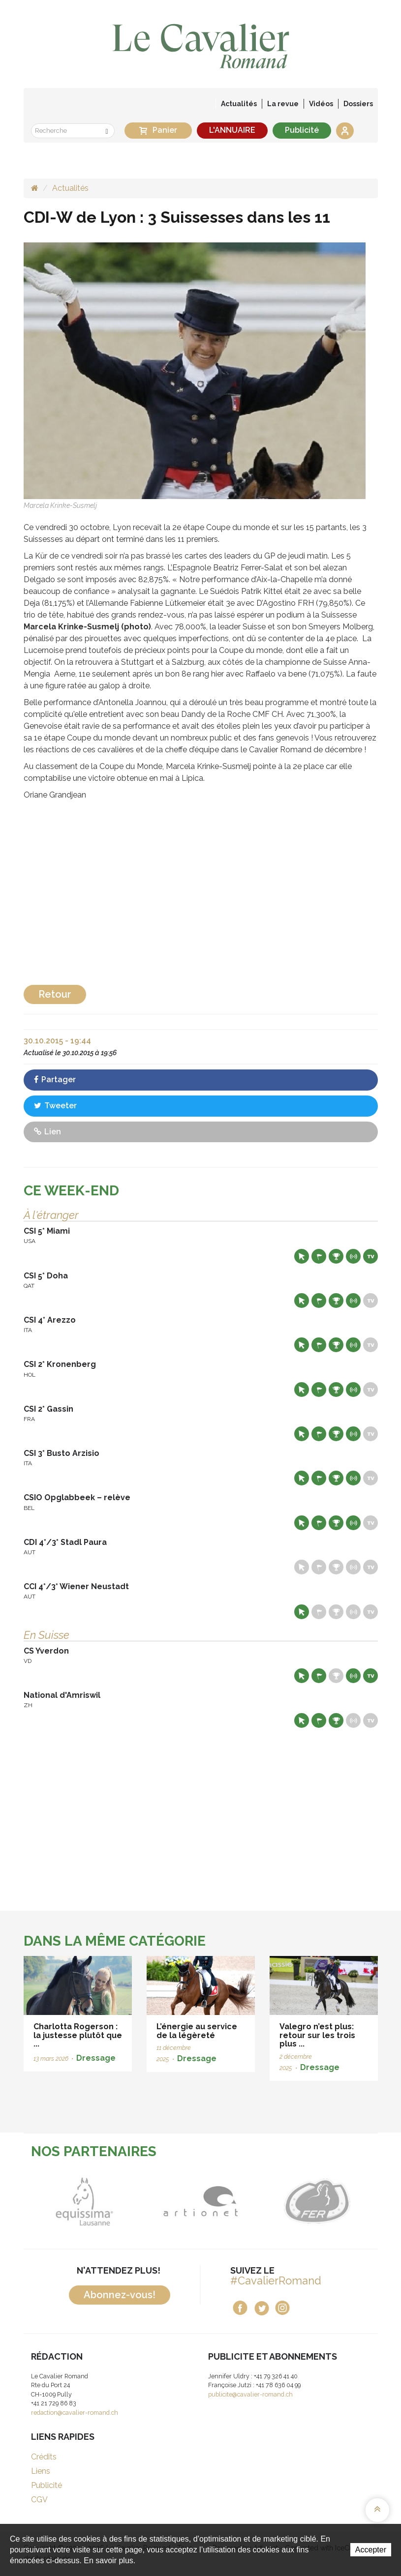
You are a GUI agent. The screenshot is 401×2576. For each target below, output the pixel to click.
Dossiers (358, 104)
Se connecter (345, 131)
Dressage (96, 2058)
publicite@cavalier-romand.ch (250, 2394)
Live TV (370, 1256)
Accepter (370, 2550)
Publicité (302, 130)
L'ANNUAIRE (232, 130)
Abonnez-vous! (119, 2295)
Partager (55, 1079)
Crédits (44, 2456)
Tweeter (55, 1105)
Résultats (336, 1256)
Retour (54, 994)
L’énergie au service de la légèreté (196, 2031)
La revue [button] (283, 104)
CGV (39, 2499)
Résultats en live (353, 1256)
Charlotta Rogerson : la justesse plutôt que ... (77, 2035)
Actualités (239, 104)
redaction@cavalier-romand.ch (74, 2412)
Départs (318, 1256)
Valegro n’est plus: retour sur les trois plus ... (317, 2035)
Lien (47, 1131)
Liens (40, 2471)
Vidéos (321, 104)
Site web (301, 1256)
